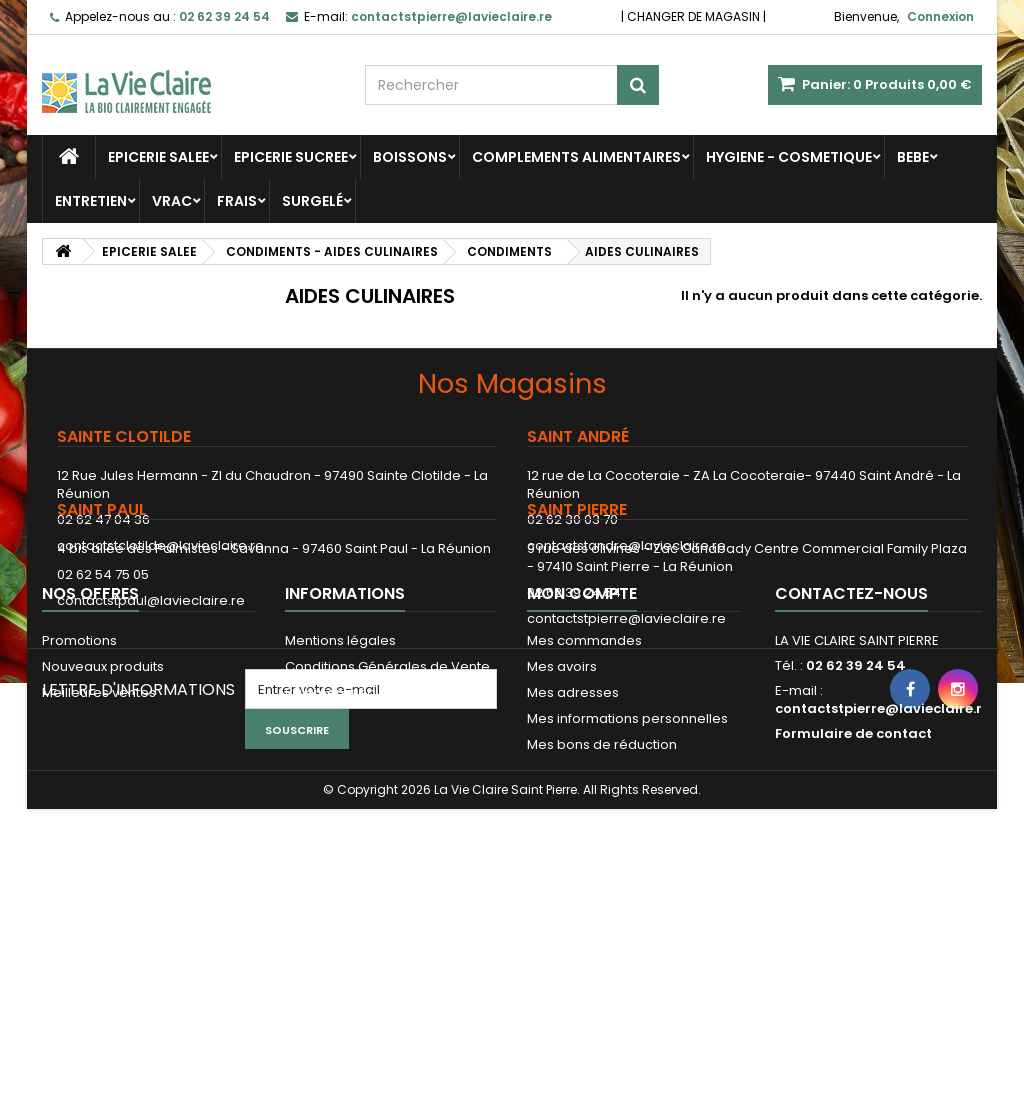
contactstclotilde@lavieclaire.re (160, 545)
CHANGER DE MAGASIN (693, 16)
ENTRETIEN (91, 201)
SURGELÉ (312, 201)
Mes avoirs (562, 844)
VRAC (172, 201)
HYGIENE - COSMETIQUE (789, 157)
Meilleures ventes (99, 870)
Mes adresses (573, 870)
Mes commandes (584, 818)
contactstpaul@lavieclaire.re (151, 691)
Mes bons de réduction (602, 922)
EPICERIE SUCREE (291, 157)
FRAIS (237, 201)
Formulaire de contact (853, 911)
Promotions (79, 818)
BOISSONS (410, 157)
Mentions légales (340, 818)
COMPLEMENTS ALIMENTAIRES (576, 157)
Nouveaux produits (103, 844)
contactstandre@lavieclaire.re (626, 545)
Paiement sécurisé (346, 870)
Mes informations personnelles (627, 896)
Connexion (940, 16)
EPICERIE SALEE (158, 157)
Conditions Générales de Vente (387, 844)
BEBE (913, 157)
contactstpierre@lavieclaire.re (626, 709)
